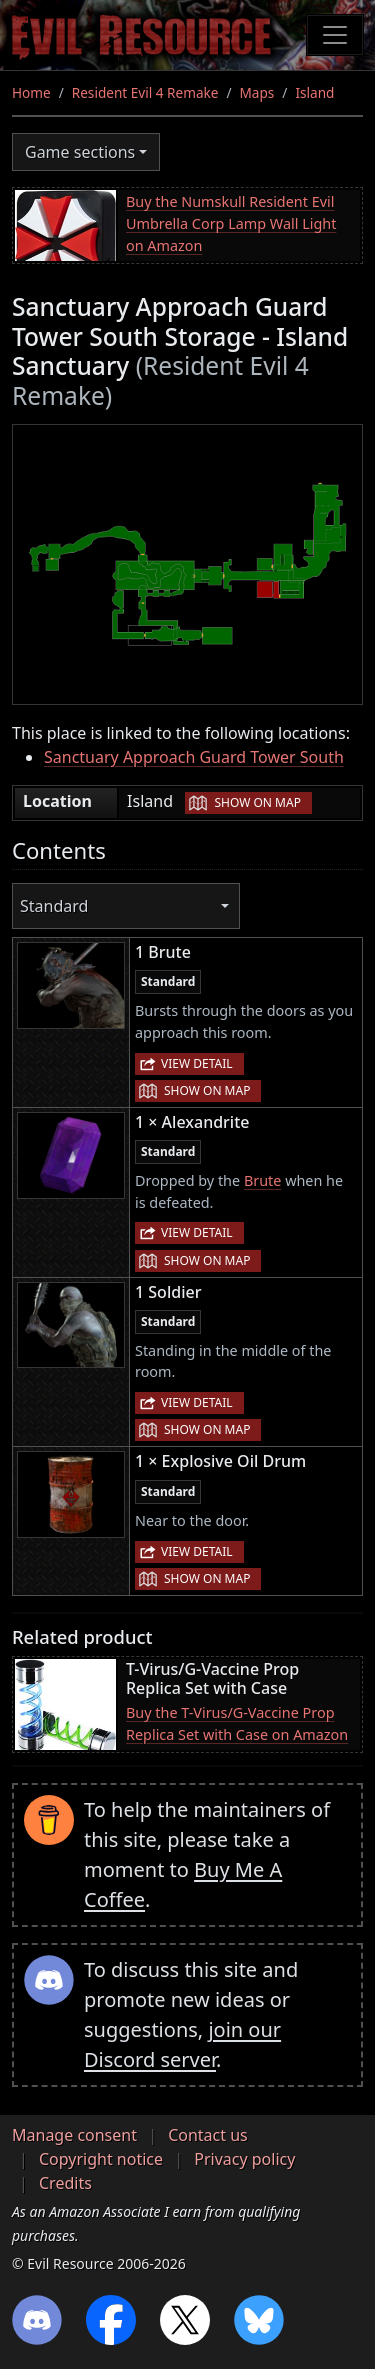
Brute (263, 1180)
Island (314, 92)
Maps (257, 92)
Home (31, 92)
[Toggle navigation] (335, 35)
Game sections (80, 152)
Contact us (208, 2135)
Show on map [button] (257, 802)
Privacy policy (244, 2159)
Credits (65, 2183)
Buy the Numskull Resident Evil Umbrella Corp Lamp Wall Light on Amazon (231, 223)
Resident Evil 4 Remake (145, 92)
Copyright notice (101, 2159)
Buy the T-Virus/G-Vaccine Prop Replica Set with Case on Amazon (237, 1723)
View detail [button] (197, 1063)
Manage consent (74, 2135)
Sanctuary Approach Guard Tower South (194, 757)
